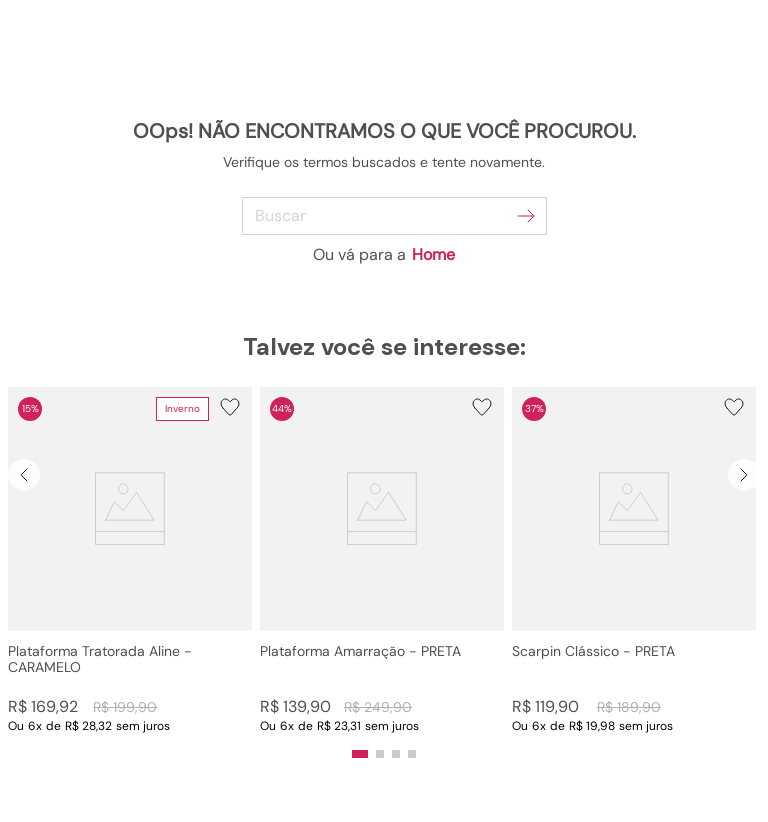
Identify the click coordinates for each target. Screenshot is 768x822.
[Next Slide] (744, 475)
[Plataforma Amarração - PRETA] (382, 560)
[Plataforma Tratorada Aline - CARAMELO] (130, 560)
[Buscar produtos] (526, 216)
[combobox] (384, 216)
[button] (130, 560)
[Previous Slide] (24, 475)
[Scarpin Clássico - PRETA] (634, 560)
